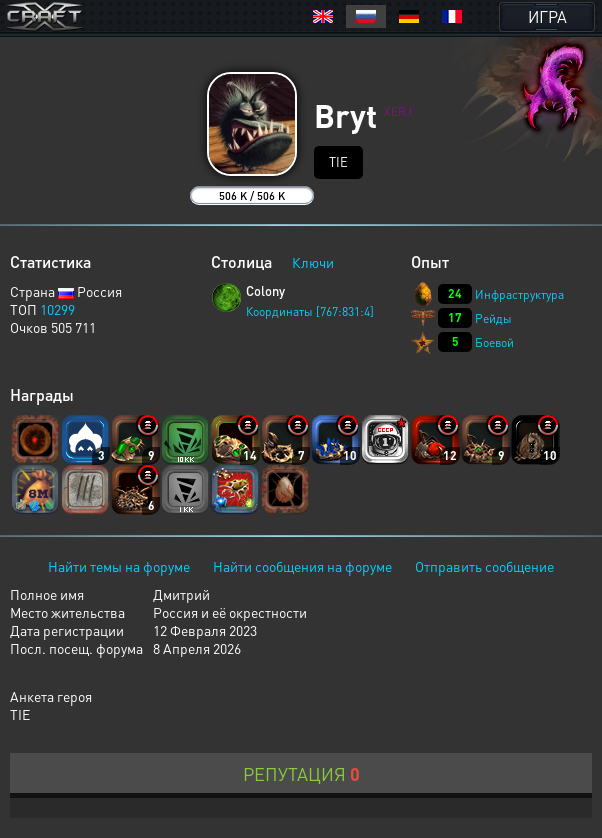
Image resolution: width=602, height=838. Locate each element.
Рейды (493, 318)
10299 (57, 309)
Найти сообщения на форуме (302, 566)
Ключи (313, 262)
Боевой (494, 342)
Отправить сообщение (484, 566)
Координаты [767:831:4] (310, 311)
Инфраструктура (519, 294)
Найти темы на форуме (119, 566)
